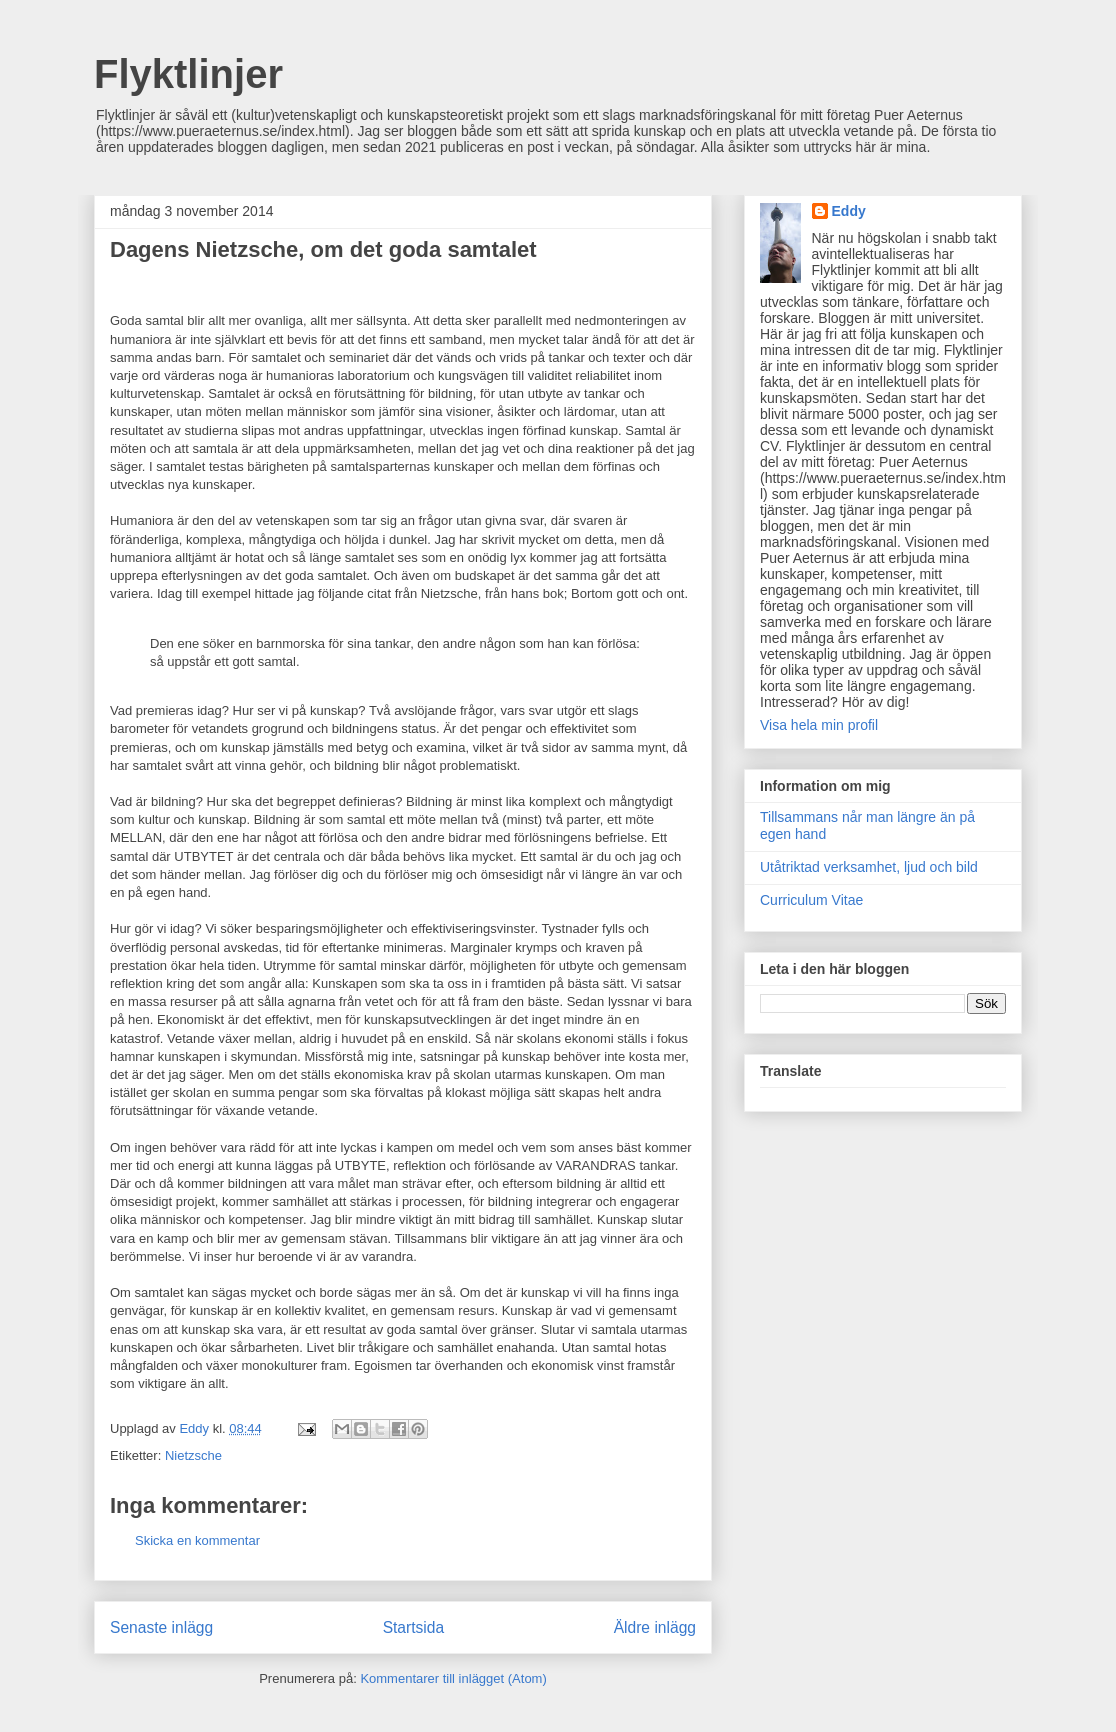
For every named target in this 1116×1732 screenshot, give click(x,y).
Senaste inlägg (161, 1627)
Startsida (414, 1627)
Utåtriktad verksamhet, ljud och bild (869, 867)
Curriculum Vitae (811, 900)
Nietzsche (193, 1455)
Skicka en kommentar (197, 1540)
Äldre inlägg (655, 1627)
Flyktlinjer (188, 74)
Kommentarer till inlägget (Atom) (453, 1678)
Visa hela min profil (819, 725)
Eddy (849, 211)
